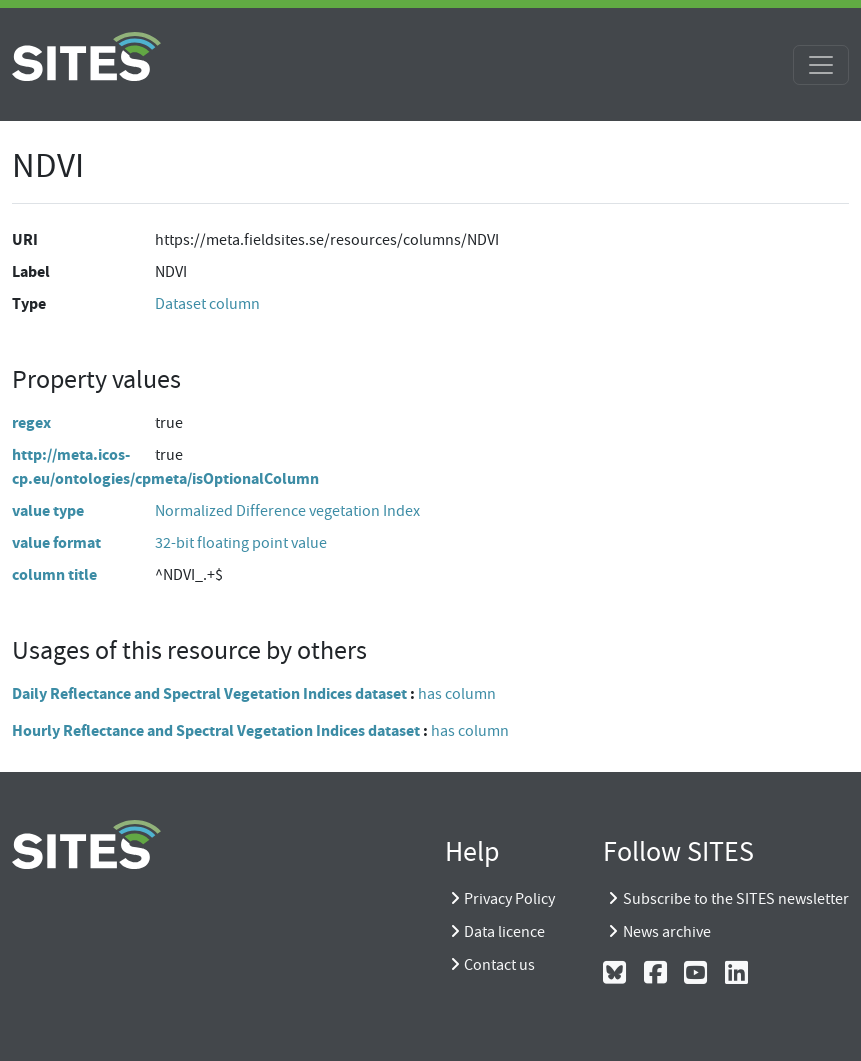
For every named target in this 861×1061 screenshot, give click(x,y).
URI (25, 239)
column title (54, 574)
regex (31, 422)
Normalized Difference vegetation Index (287, 511)
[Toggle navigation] (821, 65)
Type (29, 303)
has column (457, 694)
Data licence (504, 932)
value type (48, 510)
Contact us (499, 965)
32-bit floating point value (241, 543)
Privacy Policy (509, 899)
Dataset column (207, 304)
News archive (667, 932)
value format (56, 542)
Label (31, 271)
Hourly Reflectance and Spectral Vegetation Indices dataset (216, 730)
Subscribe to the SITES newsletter (736, 899)
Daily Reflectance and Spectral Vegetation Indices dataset (209, 693)
